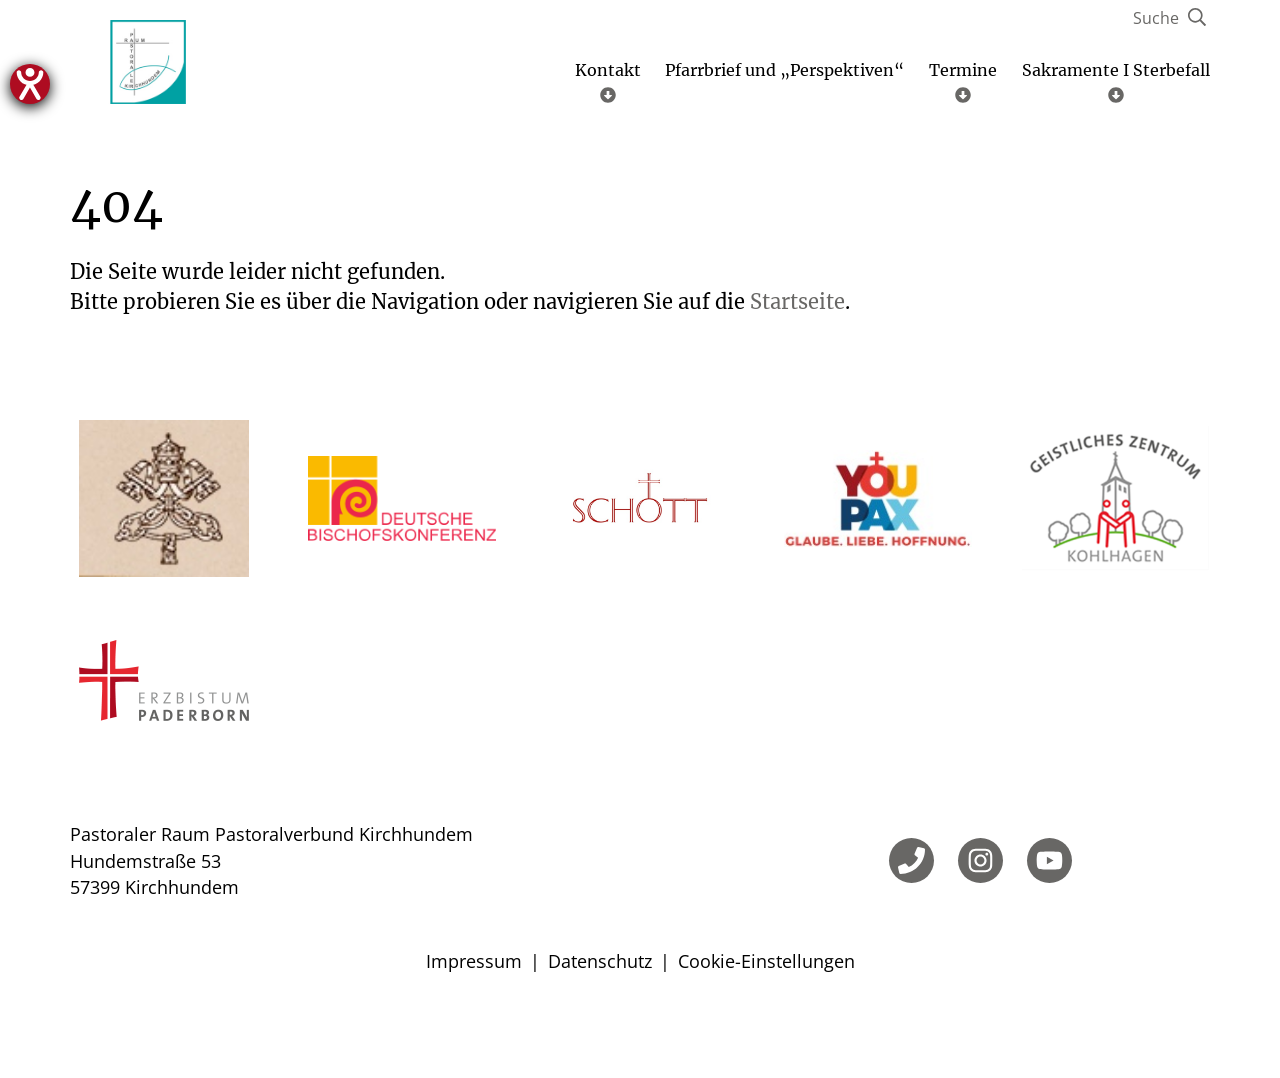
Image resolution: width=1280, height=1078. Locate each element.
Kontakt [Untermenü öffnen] (608, 137)
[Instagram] (980, 916)
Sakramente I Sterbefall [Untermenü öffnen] (1116, 137)
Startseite (797, 357)
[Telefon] (911, 916)
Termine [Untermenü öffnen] (963, 137)
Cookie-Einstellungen (766, 1017)
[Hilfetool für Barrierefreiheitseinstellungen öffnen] (30, 84)
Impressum (474, 1017)
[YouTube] (1049, 916)
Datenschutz (600, 1017)
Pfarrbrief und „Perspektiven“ (784, 125)
